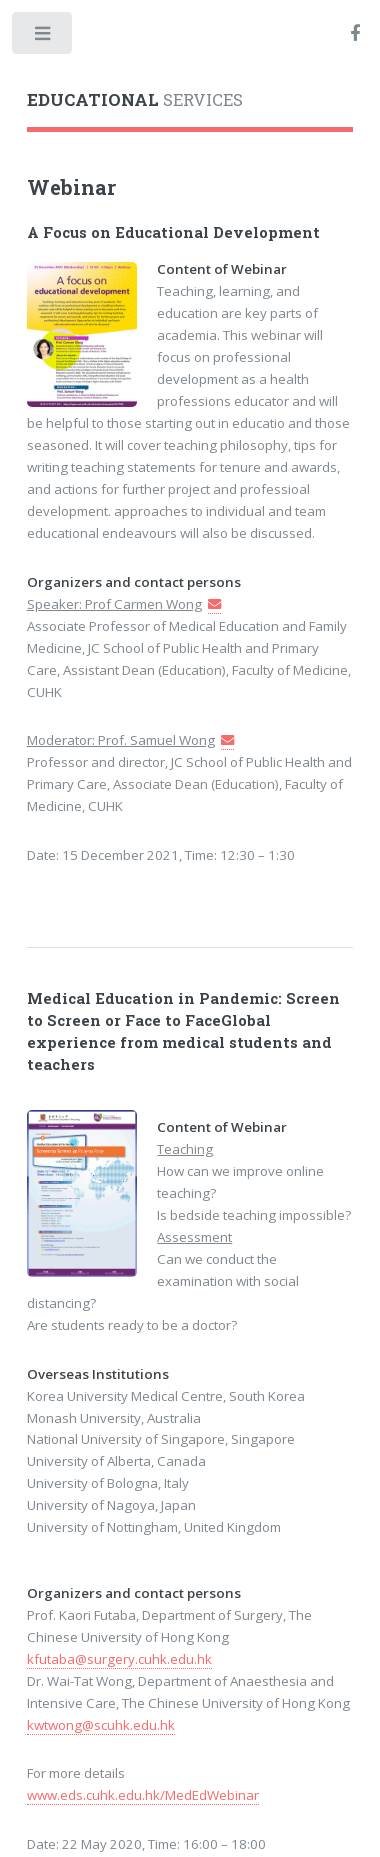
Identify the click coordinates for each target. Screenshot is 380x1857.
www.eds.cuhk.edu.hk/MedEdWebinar (143, 1795)
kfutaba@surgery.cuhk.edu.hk (119, 1659)
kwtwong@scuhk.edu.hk (101, 1725)
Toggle (43, 37)
